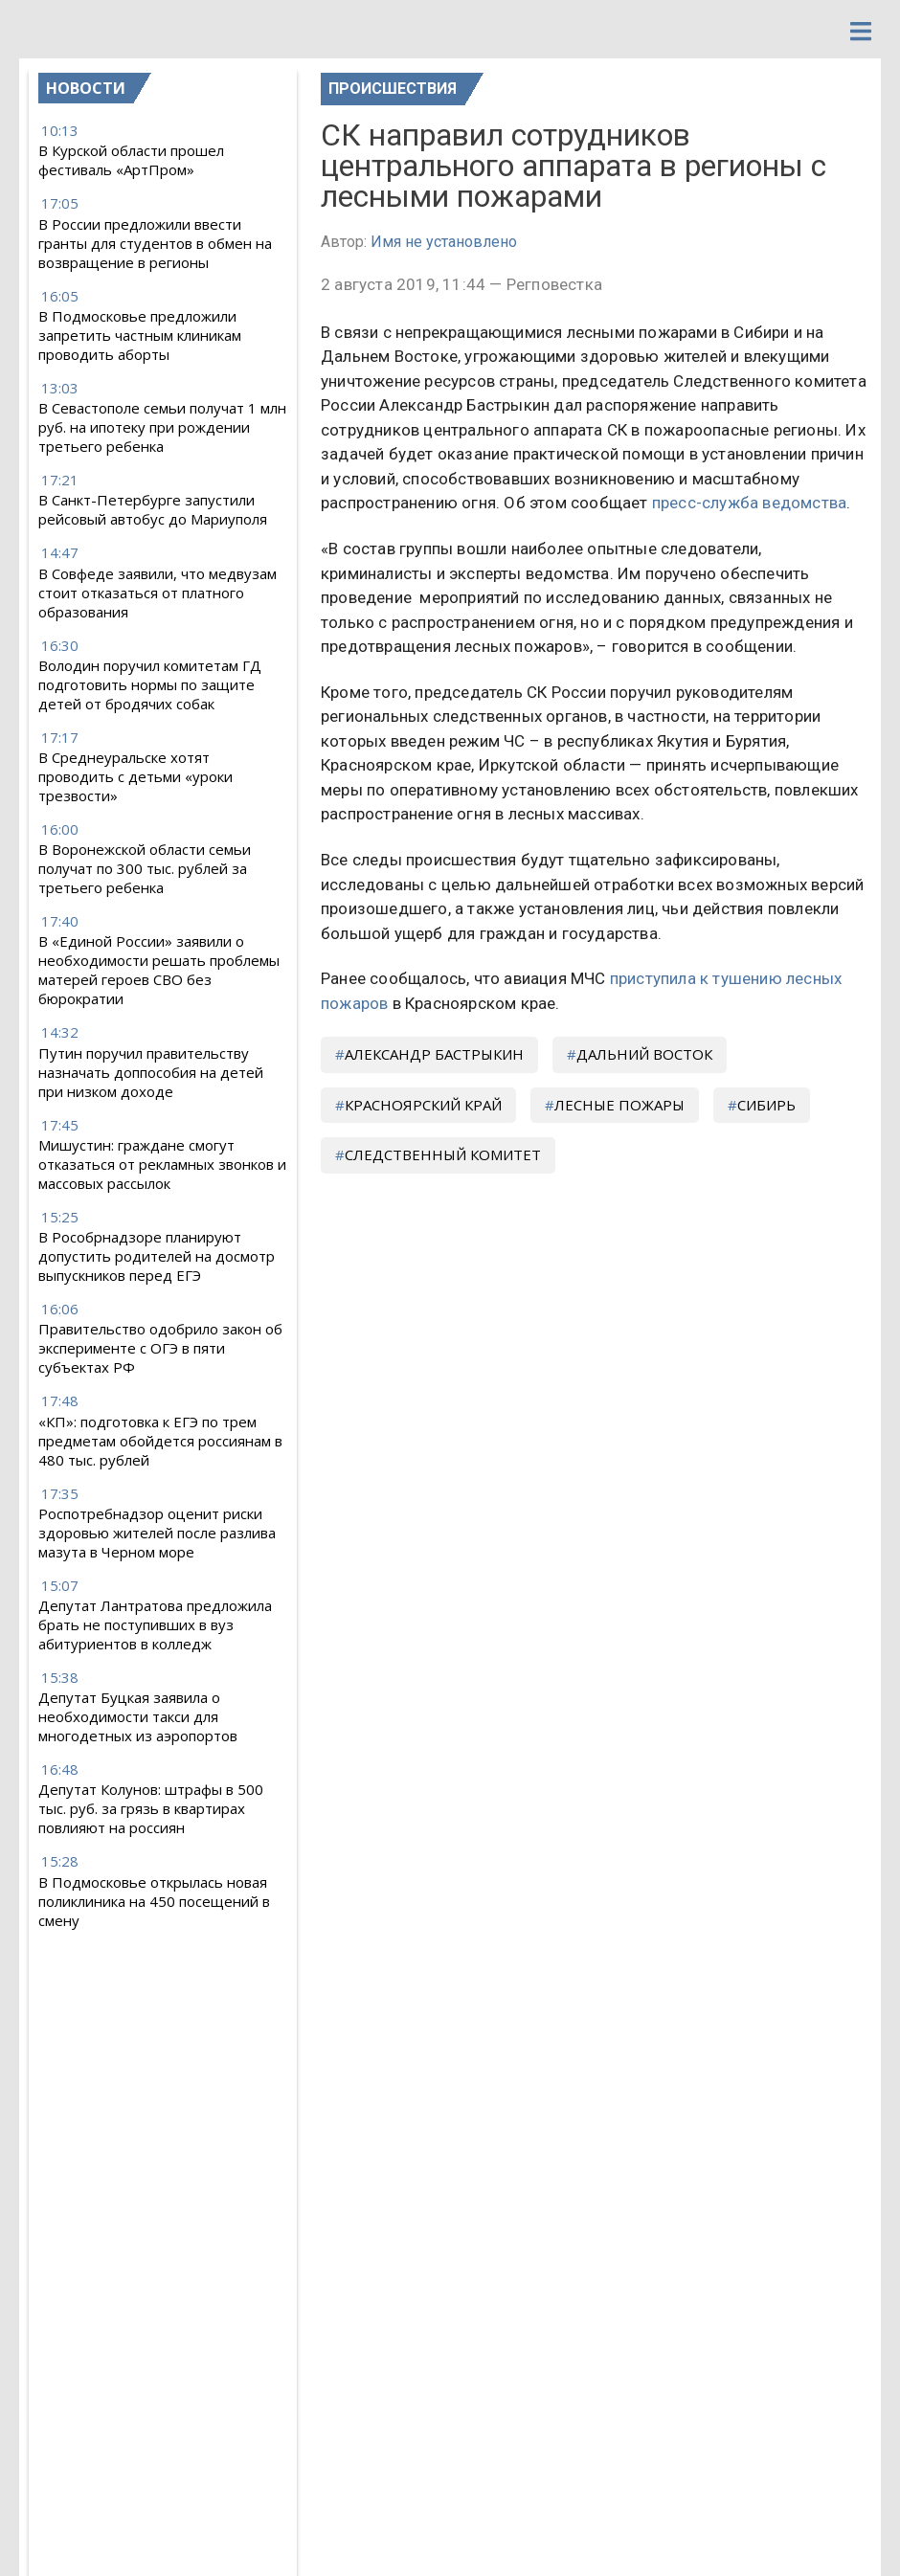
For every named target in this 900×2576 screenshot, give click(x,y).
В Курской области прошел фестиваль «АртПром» (131, 160)
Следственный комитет (443, 1154)
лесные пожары (619, 1104)
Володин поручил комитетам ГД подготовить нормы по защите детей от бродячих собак (149, 684)
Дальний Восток (644, 1054)
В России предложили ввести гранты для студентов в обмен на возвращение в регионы (155, 243)
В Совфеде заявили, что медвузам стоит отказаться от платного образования (157, 592)
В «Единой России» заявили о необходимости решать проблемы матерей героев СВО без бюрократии (159, 969)
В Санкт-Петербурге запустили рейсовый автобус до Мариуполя (152, 509)
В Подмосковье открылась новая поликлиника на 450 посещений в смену (154, 1901)
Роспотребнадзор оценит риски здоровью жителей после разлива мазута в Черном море (157, 1532)
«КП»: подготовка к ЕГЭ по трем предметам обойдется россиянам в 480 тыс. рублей (160, 1440)
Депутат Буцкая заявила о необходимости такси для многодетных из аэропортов (137, 1716)
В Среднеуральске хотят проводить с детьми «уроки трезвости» (135, 776)
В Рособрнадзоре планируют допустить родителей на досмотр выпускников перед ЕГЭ (156, 1256)
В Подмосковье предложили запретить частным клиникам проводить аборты (139, 335)
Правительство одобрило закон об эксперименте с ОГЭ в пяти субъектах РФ (160, 1348)
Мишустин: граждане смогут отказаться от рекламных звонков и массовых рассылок (162, 1164)
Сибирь (766, 1104)
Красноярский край (423, 1104)
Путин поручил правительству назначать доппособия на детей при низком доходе (150, 1072)
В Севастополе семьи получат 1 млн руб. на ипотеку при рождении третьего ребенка (162, 427)
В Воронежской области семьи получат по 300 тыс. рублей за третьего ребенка (144, 868)
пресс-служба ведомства (749, 502)
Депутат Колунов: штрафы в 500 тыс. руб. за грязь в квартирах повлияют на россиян (150, 1808)
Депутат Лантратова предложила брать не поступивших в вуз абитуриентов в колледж (155, 1624)
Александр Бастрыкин (434, 1054)
